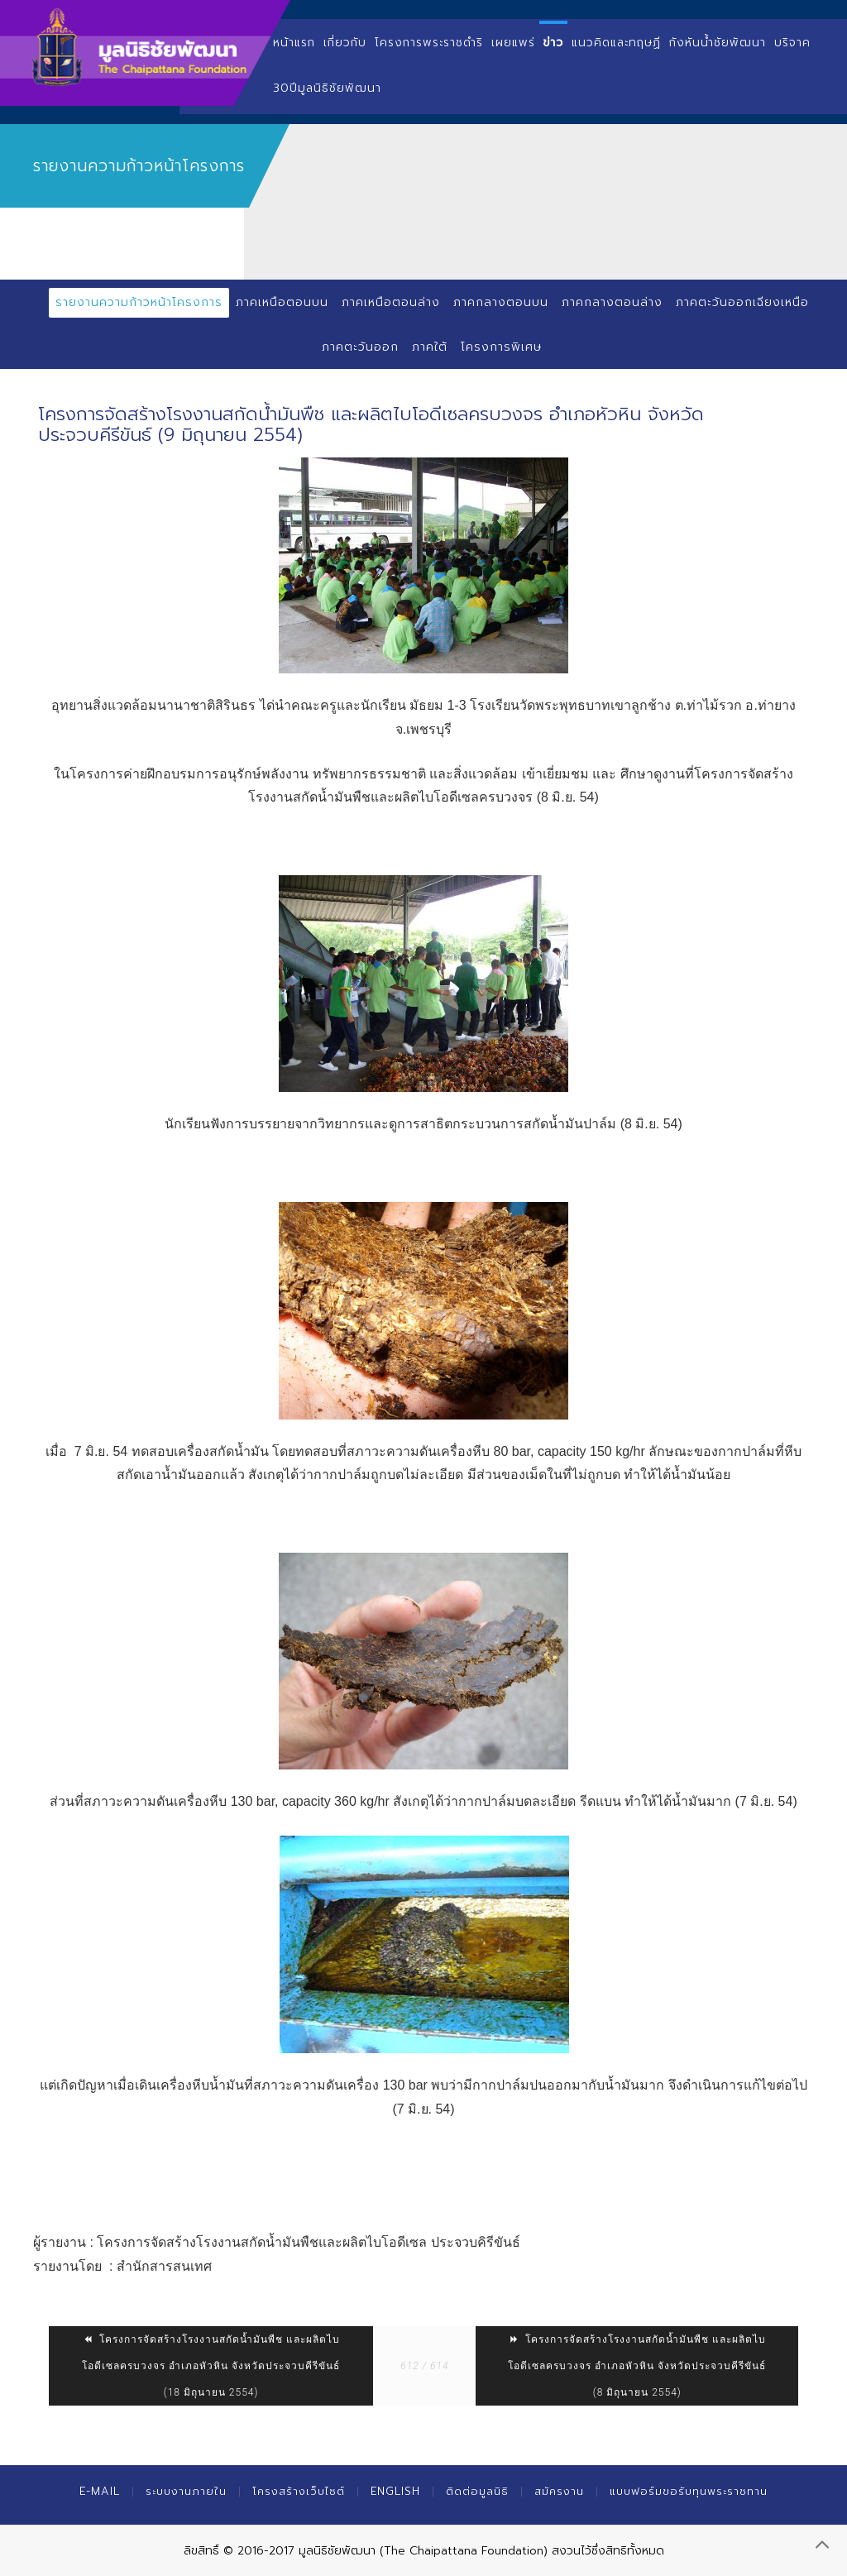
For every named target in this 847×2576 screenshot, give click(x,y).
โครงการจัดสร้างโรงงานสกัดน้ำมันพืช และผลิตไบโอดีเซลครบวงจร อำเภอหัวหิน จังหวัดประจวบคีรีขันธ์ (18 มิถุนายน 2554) (211, 2366)
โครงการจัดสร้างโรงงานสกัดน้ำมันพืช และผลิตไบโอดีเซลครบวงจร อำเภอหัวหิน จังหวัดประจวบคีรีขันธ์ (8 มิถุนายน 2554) (637, 2366)
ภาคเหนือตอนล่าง (391, 302)
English (395, 2491)
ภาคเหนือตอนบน (282, 302)
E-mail (99, 2491)
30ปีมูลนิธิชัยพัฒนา (327, 88)
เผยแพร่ (513, 42)
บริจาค (792, 42)
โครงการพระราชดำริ (429, 42)
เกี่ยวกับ (344, 42)
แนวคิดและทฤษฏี (616, 42)
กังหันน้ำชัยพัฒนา (717, 42)
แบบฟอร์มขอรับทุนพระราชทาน (689, 2491)
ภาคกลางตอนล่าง (612, 302)
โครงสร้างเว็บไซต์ (298, 2491)
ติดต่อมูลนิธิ (477, 2491)
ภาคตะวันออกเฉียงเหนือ (742, 302)
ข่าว (553, 42)
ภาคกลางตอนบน (500, 302)
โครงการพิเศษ (501, 347)
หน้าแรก (294, 42)
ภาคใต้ (429, 347)
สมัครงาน (559, 2491)
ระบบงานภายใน (186, 2491)
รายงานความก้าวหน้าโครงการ (139, 302)
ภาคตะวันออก (360, 347)
